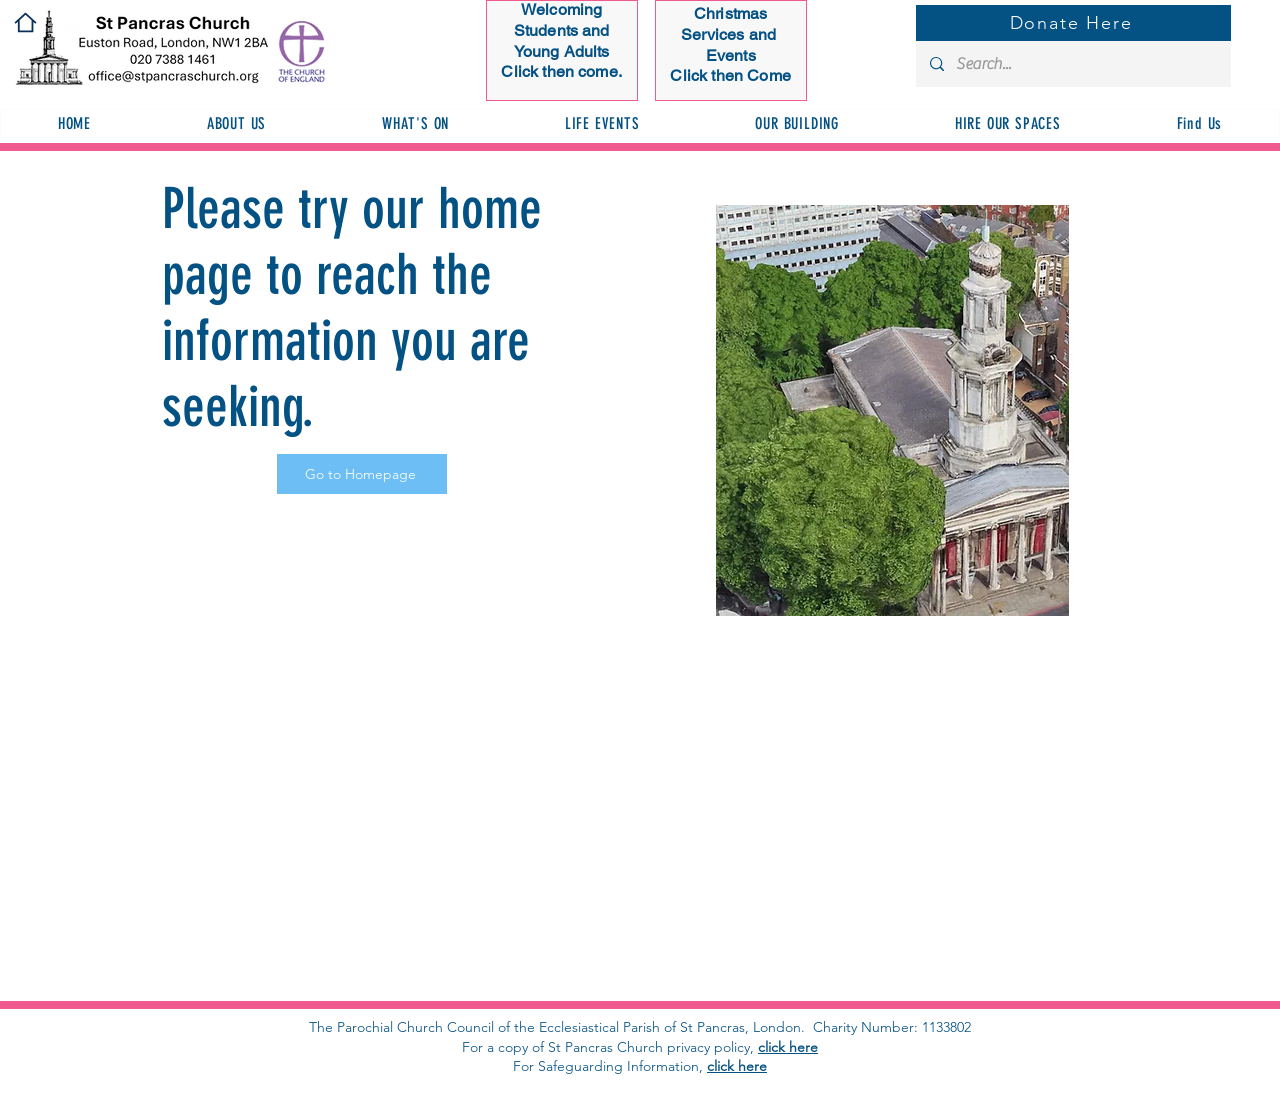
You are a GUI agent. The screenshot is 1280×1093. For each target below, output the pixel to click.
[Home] (25, 22)
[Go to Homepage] (362, 474)
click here (788, 1047)
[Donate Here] (1073, 23)
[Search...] (1072, 64)
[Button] (562, 44)
